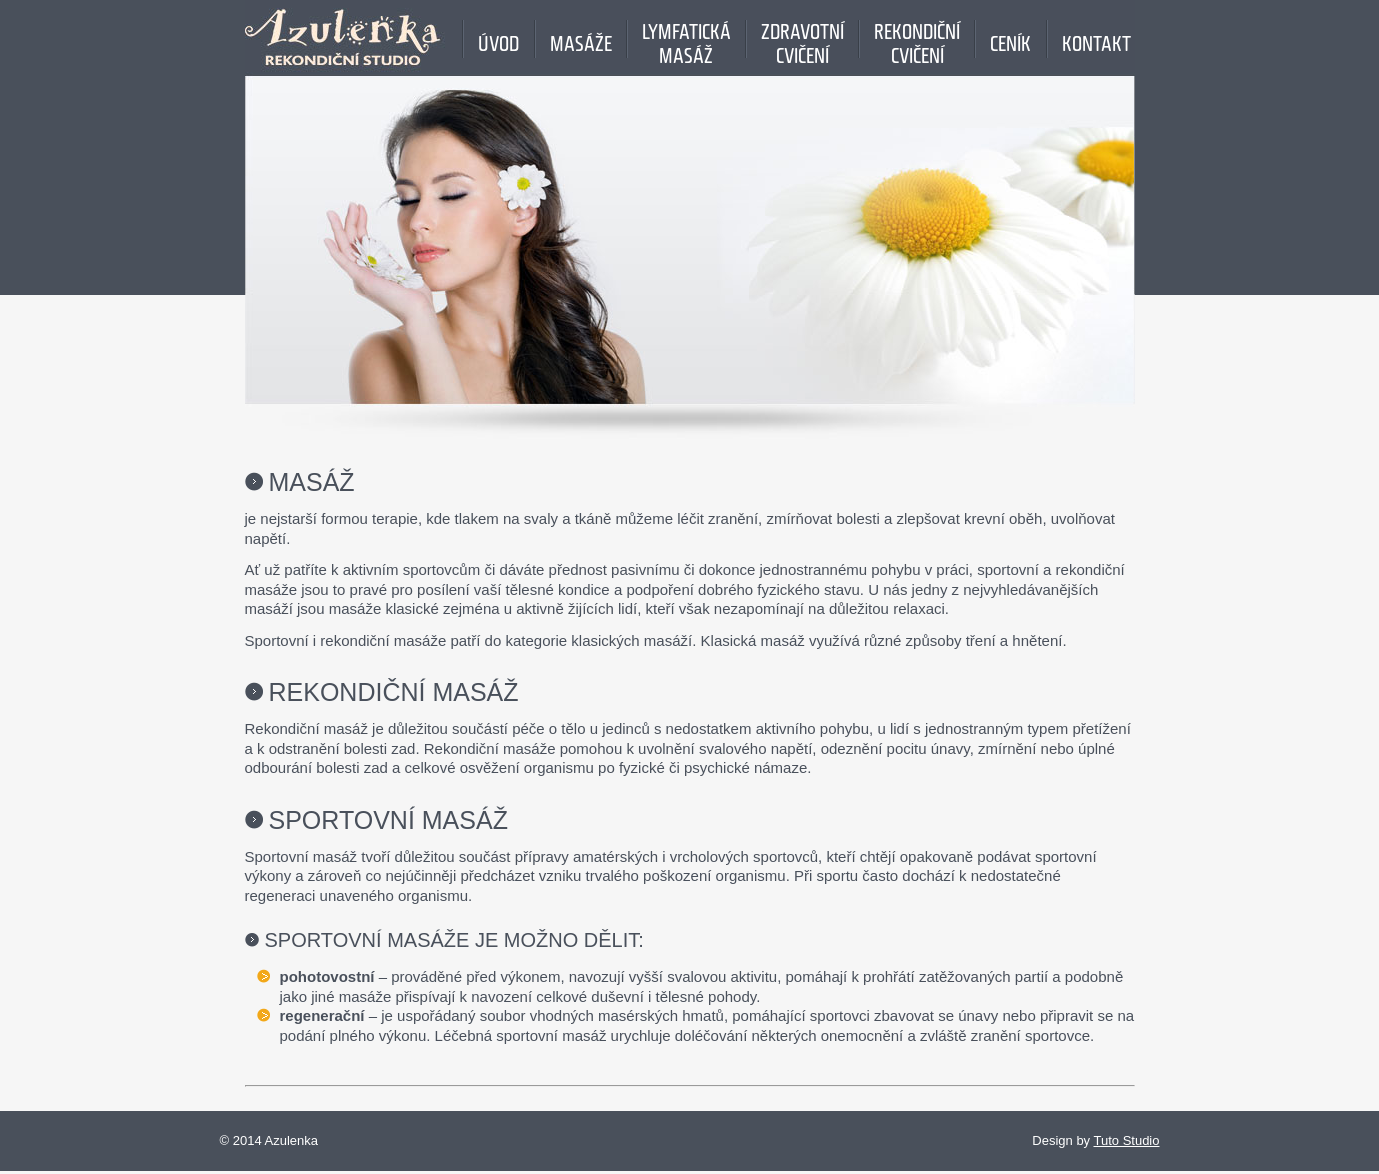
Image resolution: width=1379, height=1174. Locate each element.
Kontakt (1096, 39)
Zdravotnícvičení (802, 39)
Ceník (1010, 39)
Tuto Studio (1126, 1140)
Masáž (312, 482)
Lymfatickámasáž (686, 39)
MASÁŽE (581, 39)
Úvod (498, 39)
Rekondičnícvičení (917, 39)
